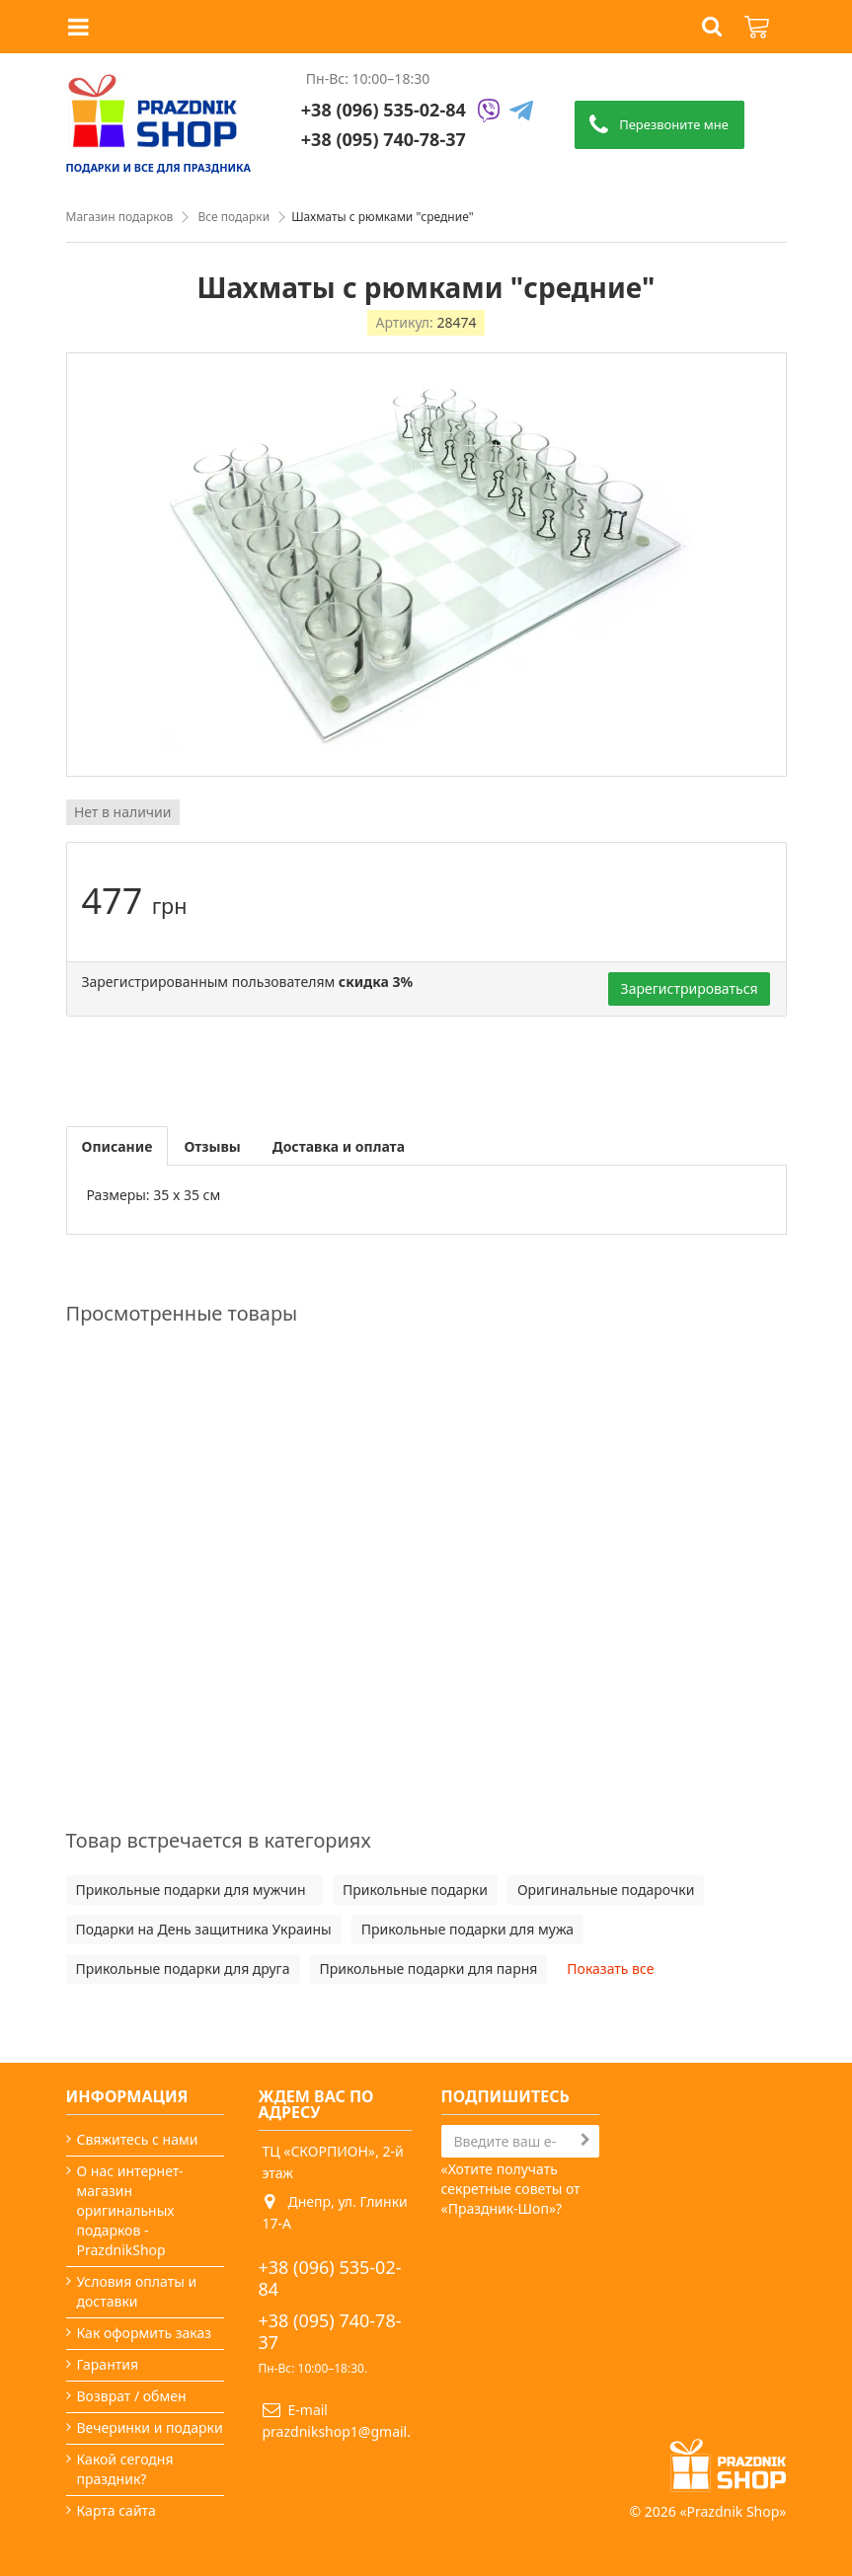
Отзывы (212, 1146)
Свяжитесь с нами (137, 2139)
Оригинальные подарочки (606, 1889)
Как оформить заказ (144, 2332)
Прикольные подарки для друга (183, 1968)
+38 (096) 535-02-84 (383, 109)
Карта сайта (116, 2510)
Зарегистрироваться (689, 988)
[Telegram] (521, 111)
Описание (117, 1146)
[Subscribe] (585, 2140)
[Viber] (489, 111)
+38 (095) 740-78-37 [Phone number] (383, 139)
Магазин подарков (120, 216)
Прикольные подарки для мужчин (194, 1889)
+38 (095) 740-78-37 (330, 2331)
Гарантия (108, 2364)
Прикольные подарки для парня (429, 1968)
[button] (712, 27)
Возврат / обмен (132, 2396)
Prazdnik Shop (733, 2511)
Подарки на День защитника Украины (204, 1929)
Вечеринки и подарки (150, 2427)
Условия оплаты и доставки (137, 2291)
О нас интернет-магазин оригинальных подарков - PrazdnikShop (130, 2210)
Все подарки (233, 216)
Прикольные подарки (415, 1889)
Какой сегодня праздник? (125, 2469)
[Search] (520, 2141)
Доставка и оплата (338, 1146)
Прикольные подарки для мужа (467, 1929)
